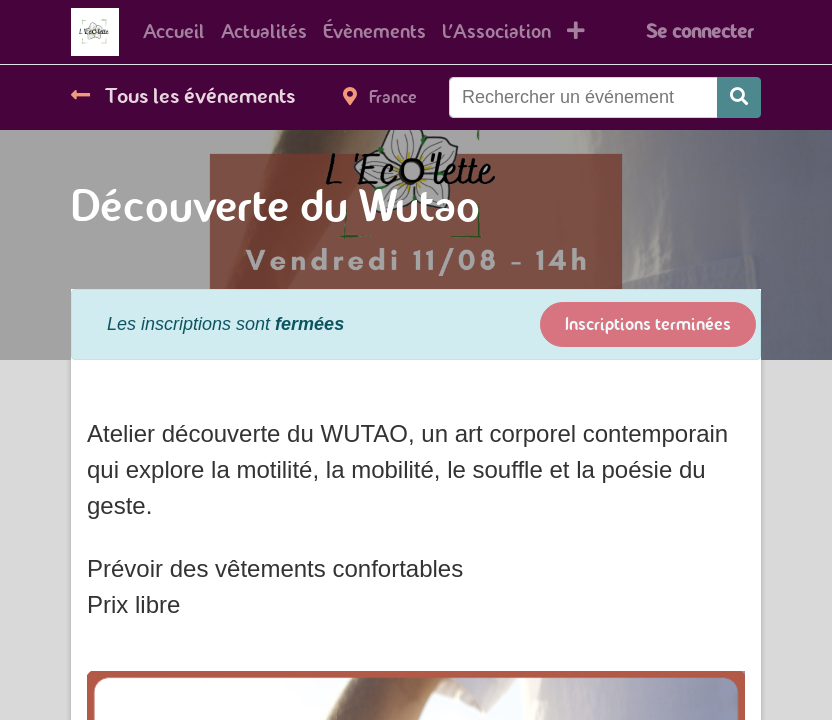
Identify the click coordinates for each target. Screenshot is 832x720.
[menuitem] (174, 32)
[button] (576, 32)
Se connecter (699, 31)
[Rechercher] (739, 97)
